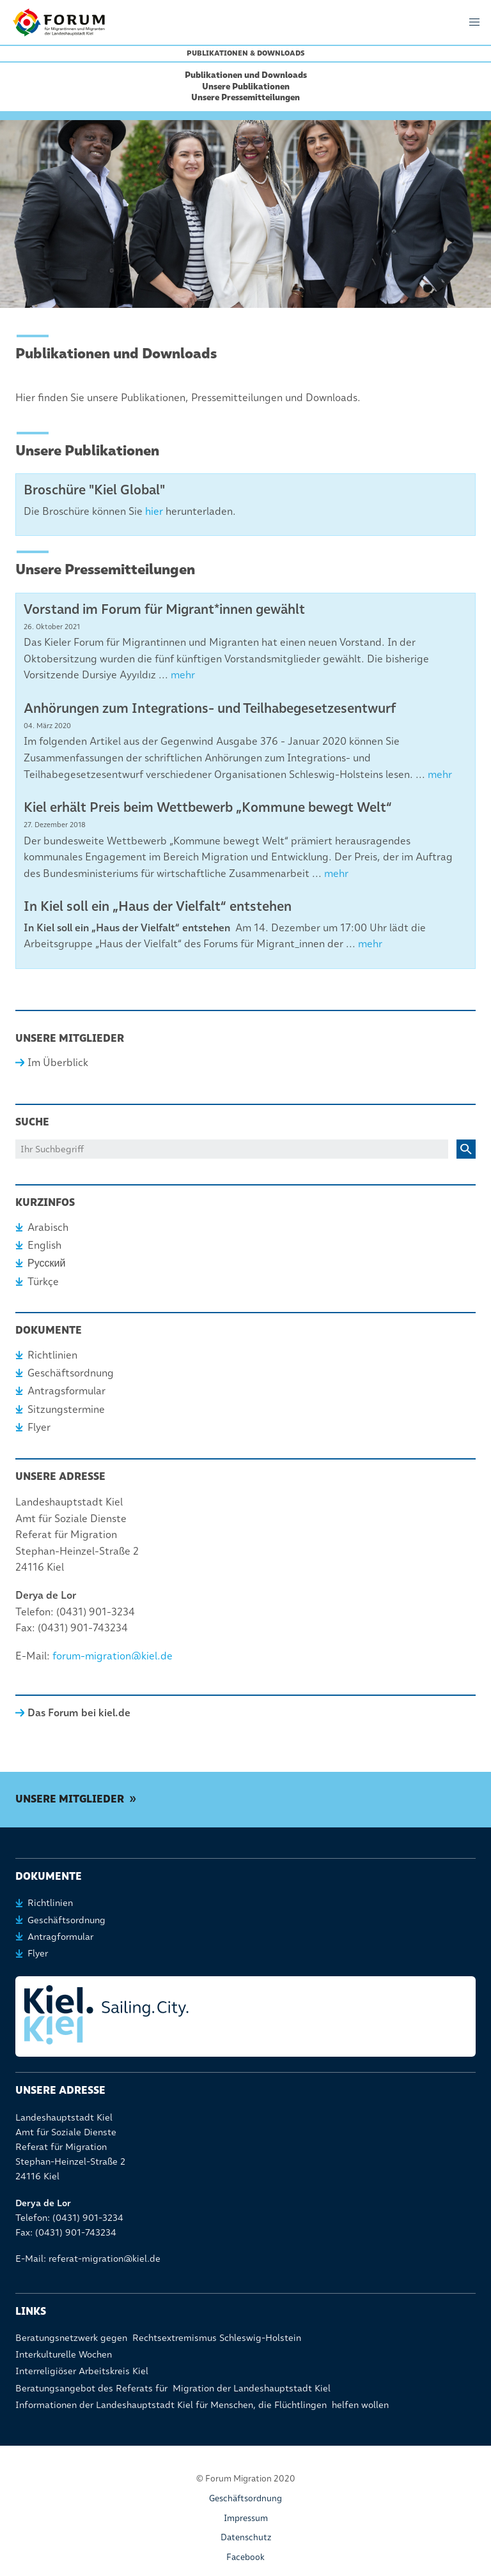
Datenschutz (246, 2537)
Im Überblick (57, 1062)
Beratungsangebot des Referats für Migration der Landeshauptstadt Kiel (173, 2388)
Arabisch (47, 1227)
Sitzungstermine (66, 1409)
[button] (474, 22)
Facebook (245, 2557)
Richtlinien (52, 1355)
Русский (46, 1263)
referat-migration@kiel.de (104, 2258)
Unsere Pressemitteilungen (245, 97)
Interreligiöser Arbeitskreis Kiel (81, 2371)
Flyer (39, 1427)
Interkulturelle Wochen (63, 2354)
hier (154, 511)
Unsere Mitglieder (69, 1799)
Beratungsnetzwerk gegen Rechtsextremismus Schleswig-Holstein (158, 2338)
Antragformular (60, 1936)
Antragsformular (66, 1391)
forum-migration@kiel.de (112, 1656)
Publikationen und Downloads (246, 75)
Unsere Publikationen (246, 86)
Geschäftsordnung (70, 1373)
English (44, 1245)
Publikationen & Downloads (245, 53)
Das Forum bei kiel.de (78, 1713)
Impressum (246, 2518)
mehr (183, 675)
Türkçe (43, 1282)
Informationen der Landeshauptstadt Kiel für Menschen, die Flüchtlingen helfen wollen (202, 2405)
